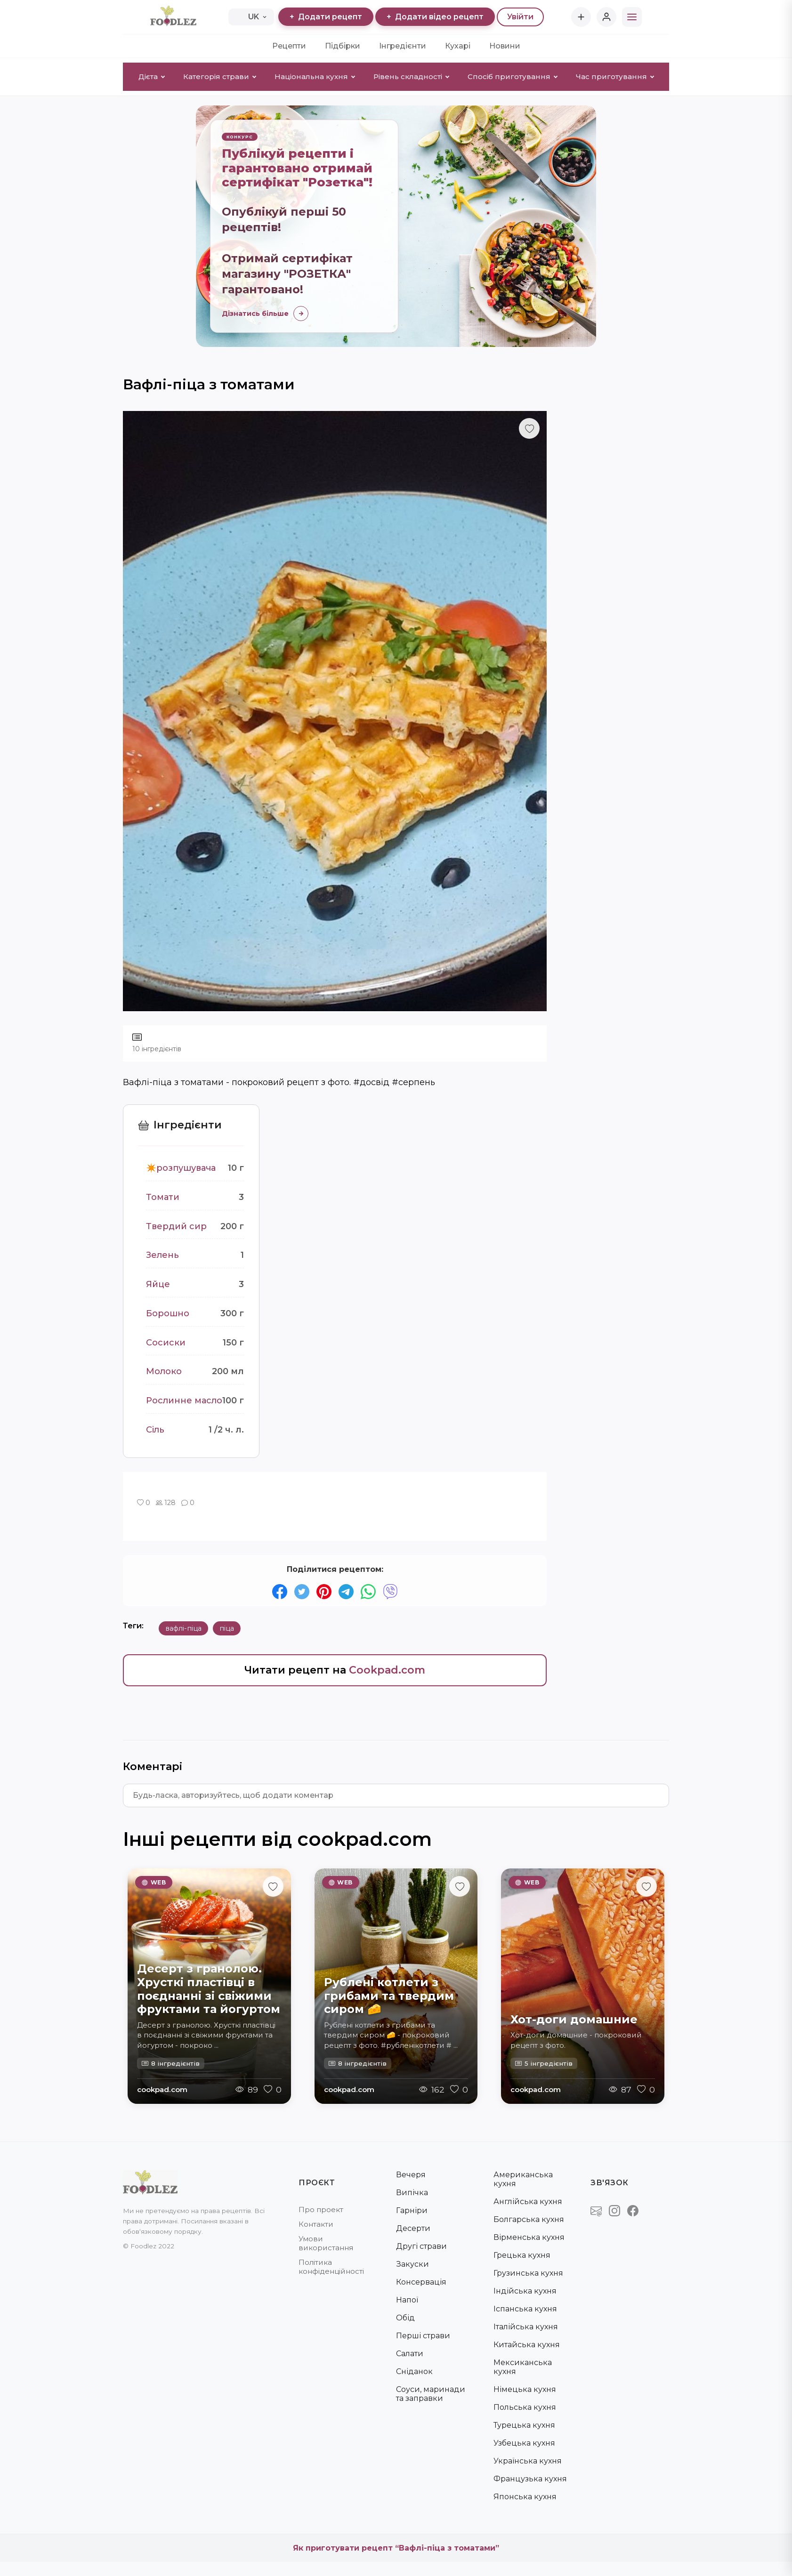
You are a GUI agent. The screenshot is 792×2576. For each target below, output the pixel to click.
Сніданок (414, 2371)
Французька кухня (530, 2478)
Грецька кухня (521, 2255)
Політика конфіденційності (331, 2267)
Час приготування (615, 76)
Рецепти (289, 45)
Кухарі (457, 45)
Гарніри (412, 2210)
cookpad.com (162, 2089)
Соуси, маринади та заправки (430, 2394)
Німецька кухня (524, 2389)
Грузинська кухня (528, 2273)
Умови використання (326, 2243)
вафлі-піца (183, 1629)
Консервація (421, 2282)
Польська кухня (524, 2407)
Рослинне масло (184, 1401)
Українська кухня (527, 2460)
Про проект (321, 2209)
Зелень (162, 1255)
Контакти (316, 2224)
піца (226, 1629)
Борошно (167, 1313)
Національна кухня (315, 76)
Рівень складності (411, 76)
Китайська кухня (526, 2344)
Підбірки (342, 45)
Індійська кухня (525, 2290)
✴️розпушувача (181, 1168)
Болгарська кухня (528, 2219)
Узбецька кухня (524, 2443)
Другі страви (421, 2246)
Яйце (158, 1284)
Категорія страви (219, 76)
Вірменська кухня (529, 2237)
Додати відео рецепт (435, 16)
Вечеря (411, 2174)
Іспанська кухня (525, 2308)
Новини (504, 45)
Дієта (151, 76)
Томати (162, 1197)
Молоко (164, 1372)
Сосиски (166, 1342)
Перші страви (423, 2335)
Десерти (413, 2228)
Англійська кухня (527, 2201)
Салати (409, 2353)
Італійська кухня (525, 2326)
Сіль (155, 1430)
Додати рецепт (326, 16)
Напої (407, 2299)
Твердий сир (176, 1226)
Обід (405, 2317)
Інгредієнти (402, 45)
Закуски (412, 2264)
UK (251, 16)
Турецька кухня (524, 2425)
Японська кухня (525, 2496)
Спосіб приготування (513, 76)
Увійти (520, 16)
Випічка (412, 2192)
